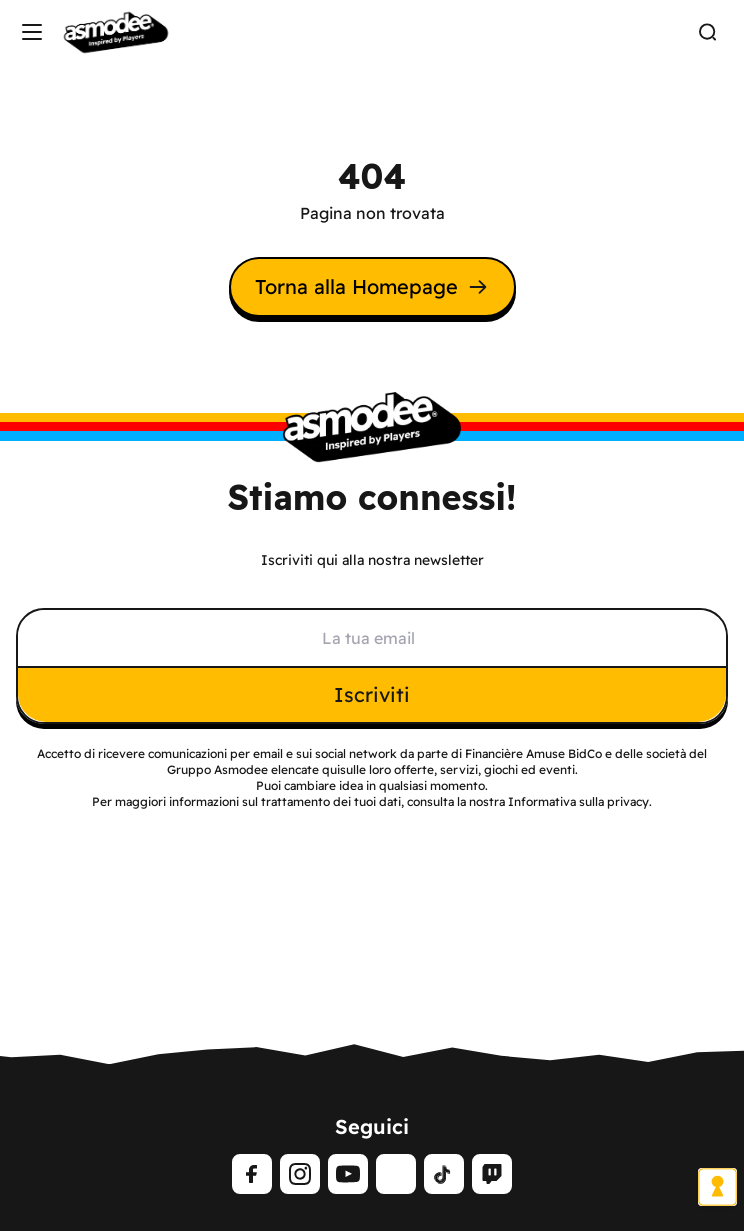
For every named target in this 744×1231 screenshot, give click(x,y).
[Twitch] (492, 1174)
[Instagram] (300, 1174)
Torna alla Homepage (372, 286)
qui (331, 769)
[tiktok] (444, 1174)
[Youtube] (348, 1174)
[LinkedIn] (396, 1174)
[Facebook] (252, 1174)
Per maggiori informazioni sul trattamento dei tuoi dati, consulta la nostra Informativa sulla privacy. (372, 801)
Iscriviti (372, 694)
